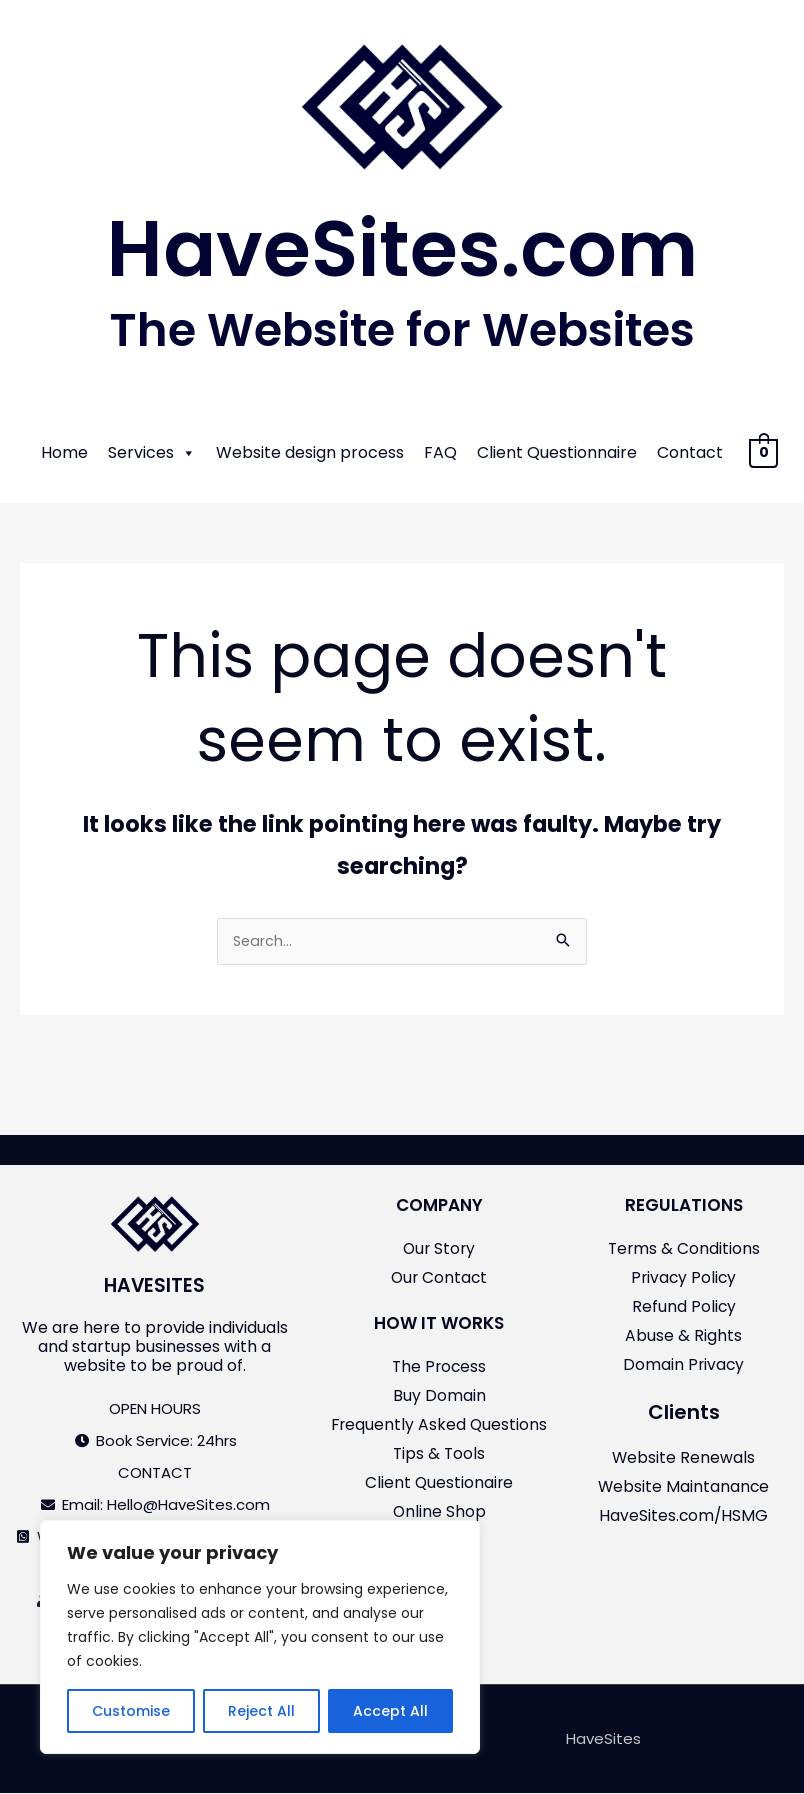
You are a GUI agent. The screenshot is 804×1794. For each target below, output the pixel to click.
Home (64, 452)
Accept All (390, 1711)
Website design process (310, 452)
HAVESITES (154, 1287)
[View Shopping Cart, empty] (763, 452)
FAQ (440, 452)
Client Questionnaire (557, 452)
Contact (690, 452)
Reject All (261, 1711)
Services (152, 453)
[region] (260, 1637)
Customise (131, 1711)
